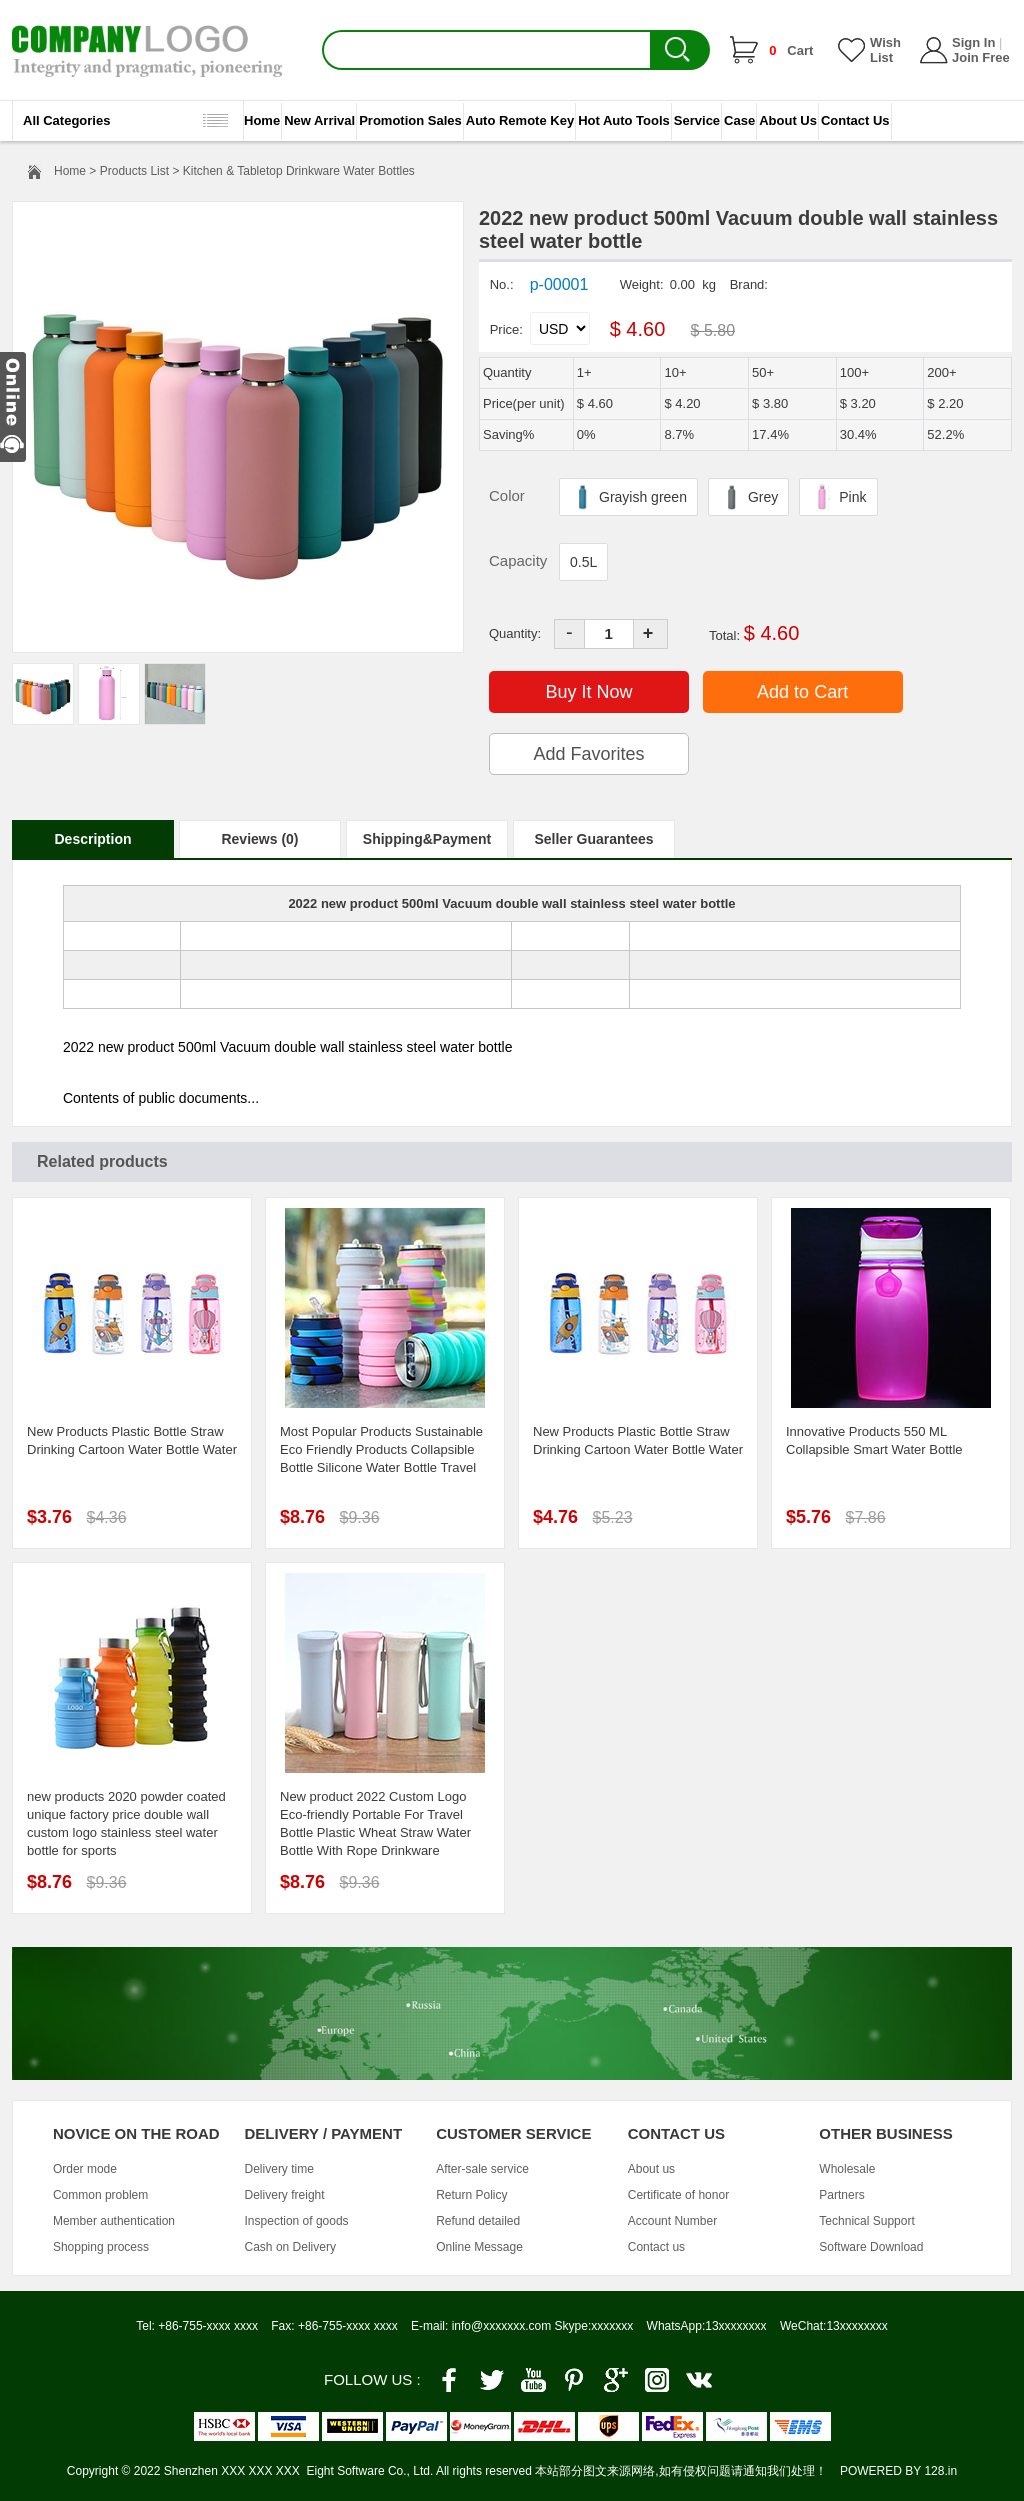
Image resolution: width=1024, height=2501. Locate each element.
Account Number (672, 2221)
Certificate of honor (678, 2195)
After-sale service (482, 2169)
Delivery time (279, 2169)
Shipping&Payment (427, 839)
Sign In (973, 42)
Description (92, 839)
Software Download (871, 2247)
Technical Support (866, 2221)
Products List (134, 171)
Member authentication (114, 2221)
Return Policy (471, 2195)
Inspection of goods (297, 2221)
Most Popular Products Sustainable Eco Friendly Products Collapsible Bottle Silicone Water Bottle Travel (381, 1449)
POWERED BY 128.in (898, 2471)
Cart (791, 50)
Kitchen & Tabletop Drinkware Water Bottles (299, 171)
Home (262, 120)
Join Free (981, 57)
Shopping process (101, 2247)
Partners (841, 2195)
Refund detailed (478, 2221)
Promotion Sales (410, 120)
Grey (748, 495)
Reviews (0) (259, 839)
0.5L (583, 562)
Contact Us (855, 120)
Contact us (656, 2247)
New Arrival (319, 120)
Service (697, 120)
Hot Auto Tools (624, 120)
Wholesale (847, 2169)
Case (739, 120)
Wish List (885, 50)
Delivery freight (285, 2195)
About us (651, 2169)
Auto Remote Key (520, 120)
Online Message (479, 2247)
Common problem (100, 2195)
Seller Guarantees (593, 839)
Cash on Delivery (290, 2247)
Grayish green (628, 495)
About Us (788, 120)
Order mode (85, 2169)
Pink (838, 495)
